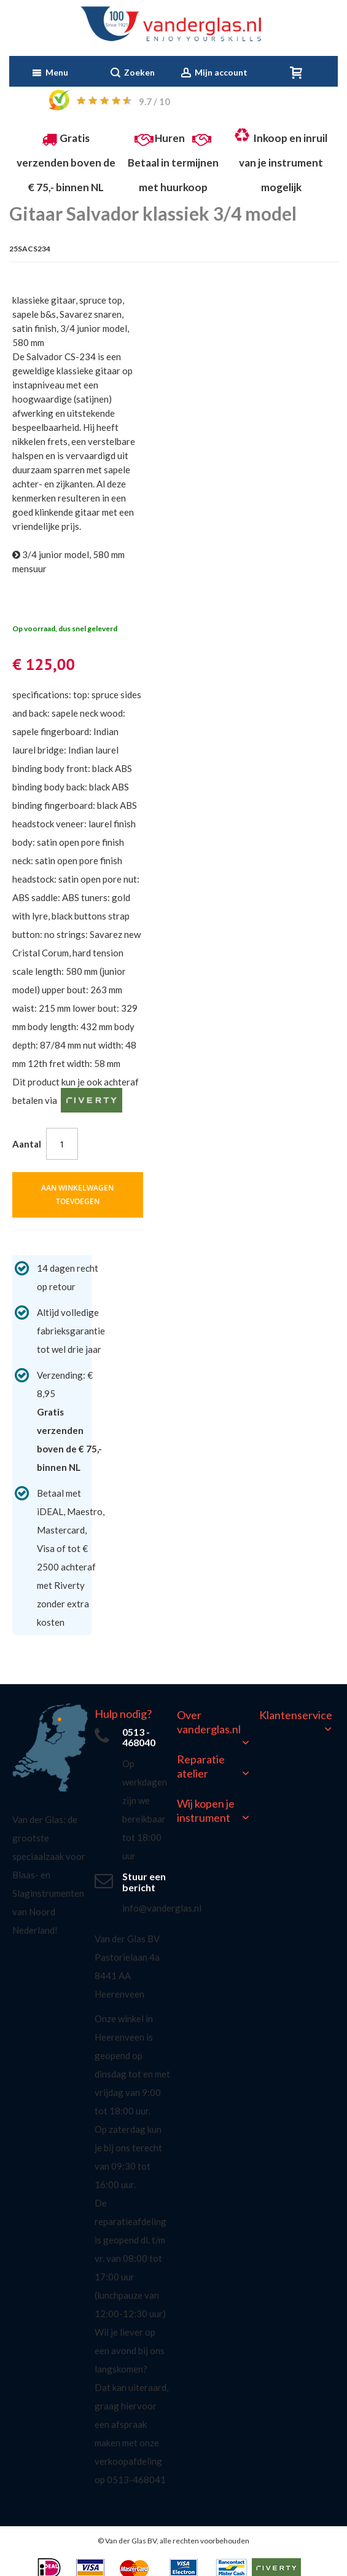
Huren (170, 138)
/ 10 (154, 101)
